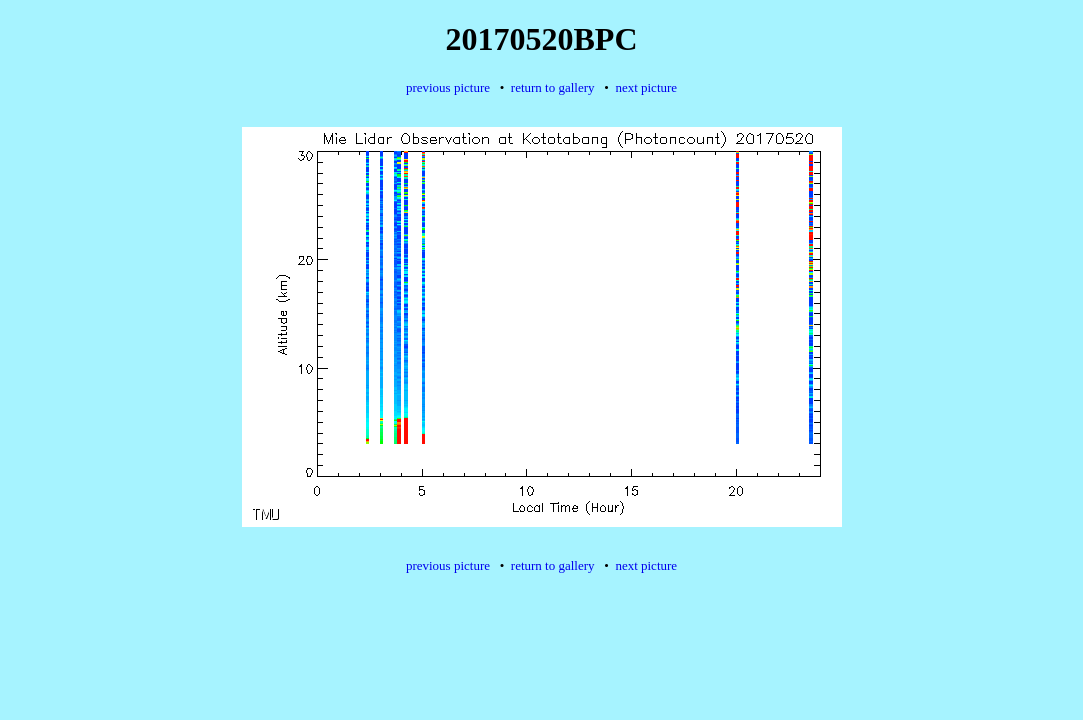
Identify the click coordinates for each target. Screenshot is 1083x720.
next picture (646, 87)
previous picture (448, 87)
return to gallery (553, 87)
